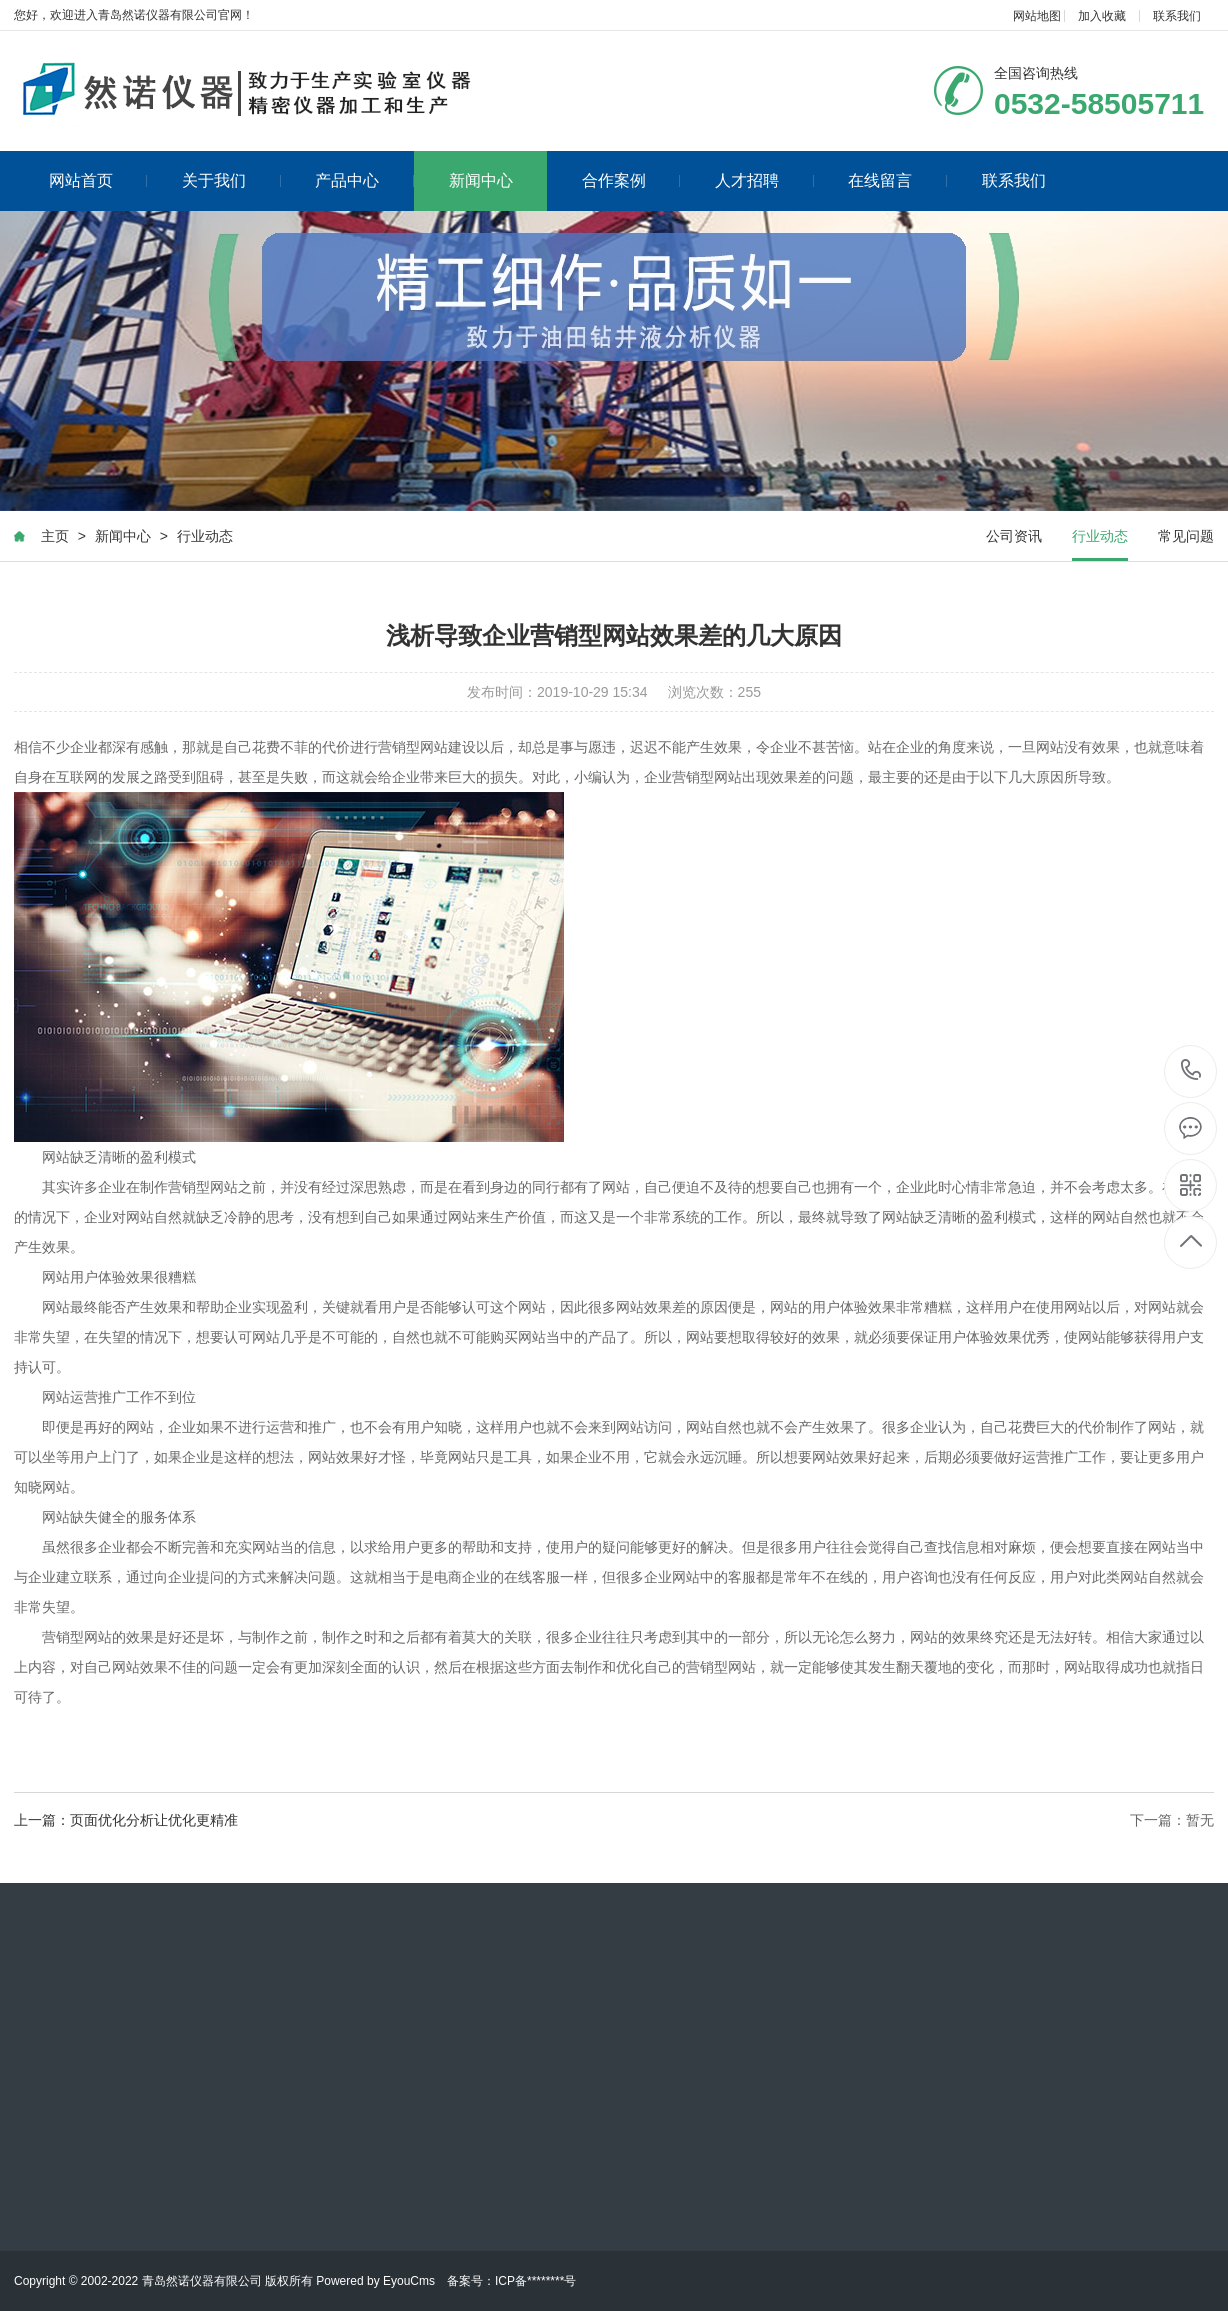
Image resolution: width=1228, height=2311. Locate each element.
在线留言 (897, 180)
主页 (55, 539)
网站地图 (1037, 16)
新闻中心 (481, 180)
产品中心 (364, 180)
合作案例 (631, 180)
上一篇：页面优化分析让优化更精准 (126, 1823)
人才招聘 (764, 180)
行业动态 (205, 539)
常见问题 (1186, 539)
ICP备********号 (535, 2281)
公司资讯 (1014, 539)
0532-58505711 (1191, 1071)
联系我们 (1177, 16)
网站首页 (98, 180)
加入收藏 (1102, 16)
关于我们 (231, 180)
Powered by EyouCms (374, 2281)
